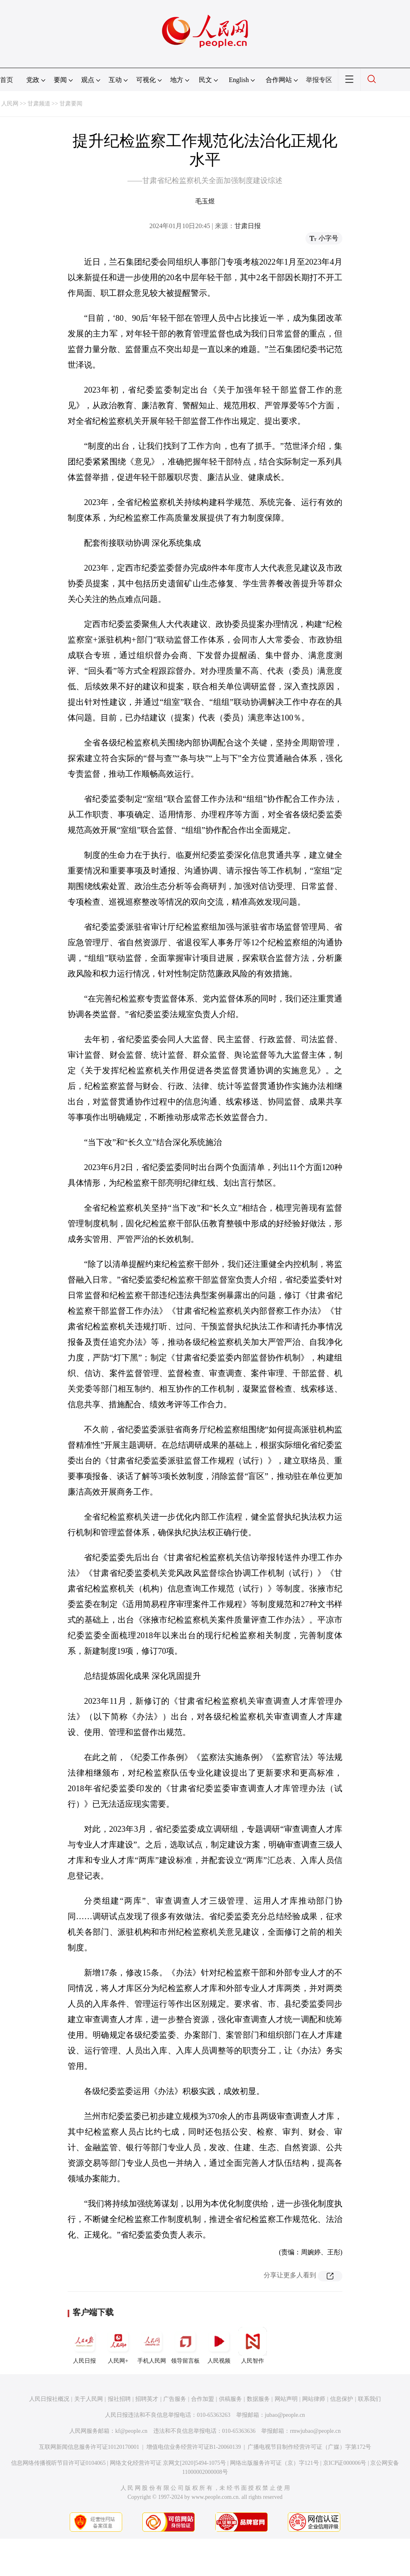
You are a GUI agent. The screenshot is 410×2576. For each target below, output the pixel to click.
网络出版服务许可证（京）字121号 (274, 2463)
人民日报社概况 (49, 2399)
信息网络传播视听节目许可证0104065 (58, 2463)
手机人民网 (151, 2345)
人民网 (9, 104)
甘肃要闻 (70, 104)
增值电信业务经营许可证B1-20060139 (193, 2447)
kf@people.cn (131, 2431)
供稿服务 (230, 2399)
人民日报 (84, 2345)
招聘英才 (146, 2399)
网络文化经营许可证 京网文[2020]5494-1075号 (168, 2463)
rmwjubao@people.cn (315, 2431)
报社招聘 (119, 2399)
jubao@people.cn (285, 2415)
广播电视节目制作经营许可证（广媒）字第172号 (309, 2447)
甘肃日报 (248, 225)
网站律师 (313, 2399)
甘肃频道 (38, 104)
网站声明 (286, 2399)
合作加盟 (202, 2399)
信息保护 (341, 2399)
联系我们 (369, 2399)
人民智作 (252, 2345)
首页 (6, 79)
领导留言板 (185, 2345)
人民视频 (219, 2345)
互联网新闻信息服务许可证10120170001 (89, 2447)
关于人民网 (88, 2399)
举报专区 (319, 79)
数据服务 (258, 2399)
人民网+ (118, 2345)
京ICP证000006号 (345, 2463)
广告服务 (174, 2399)
